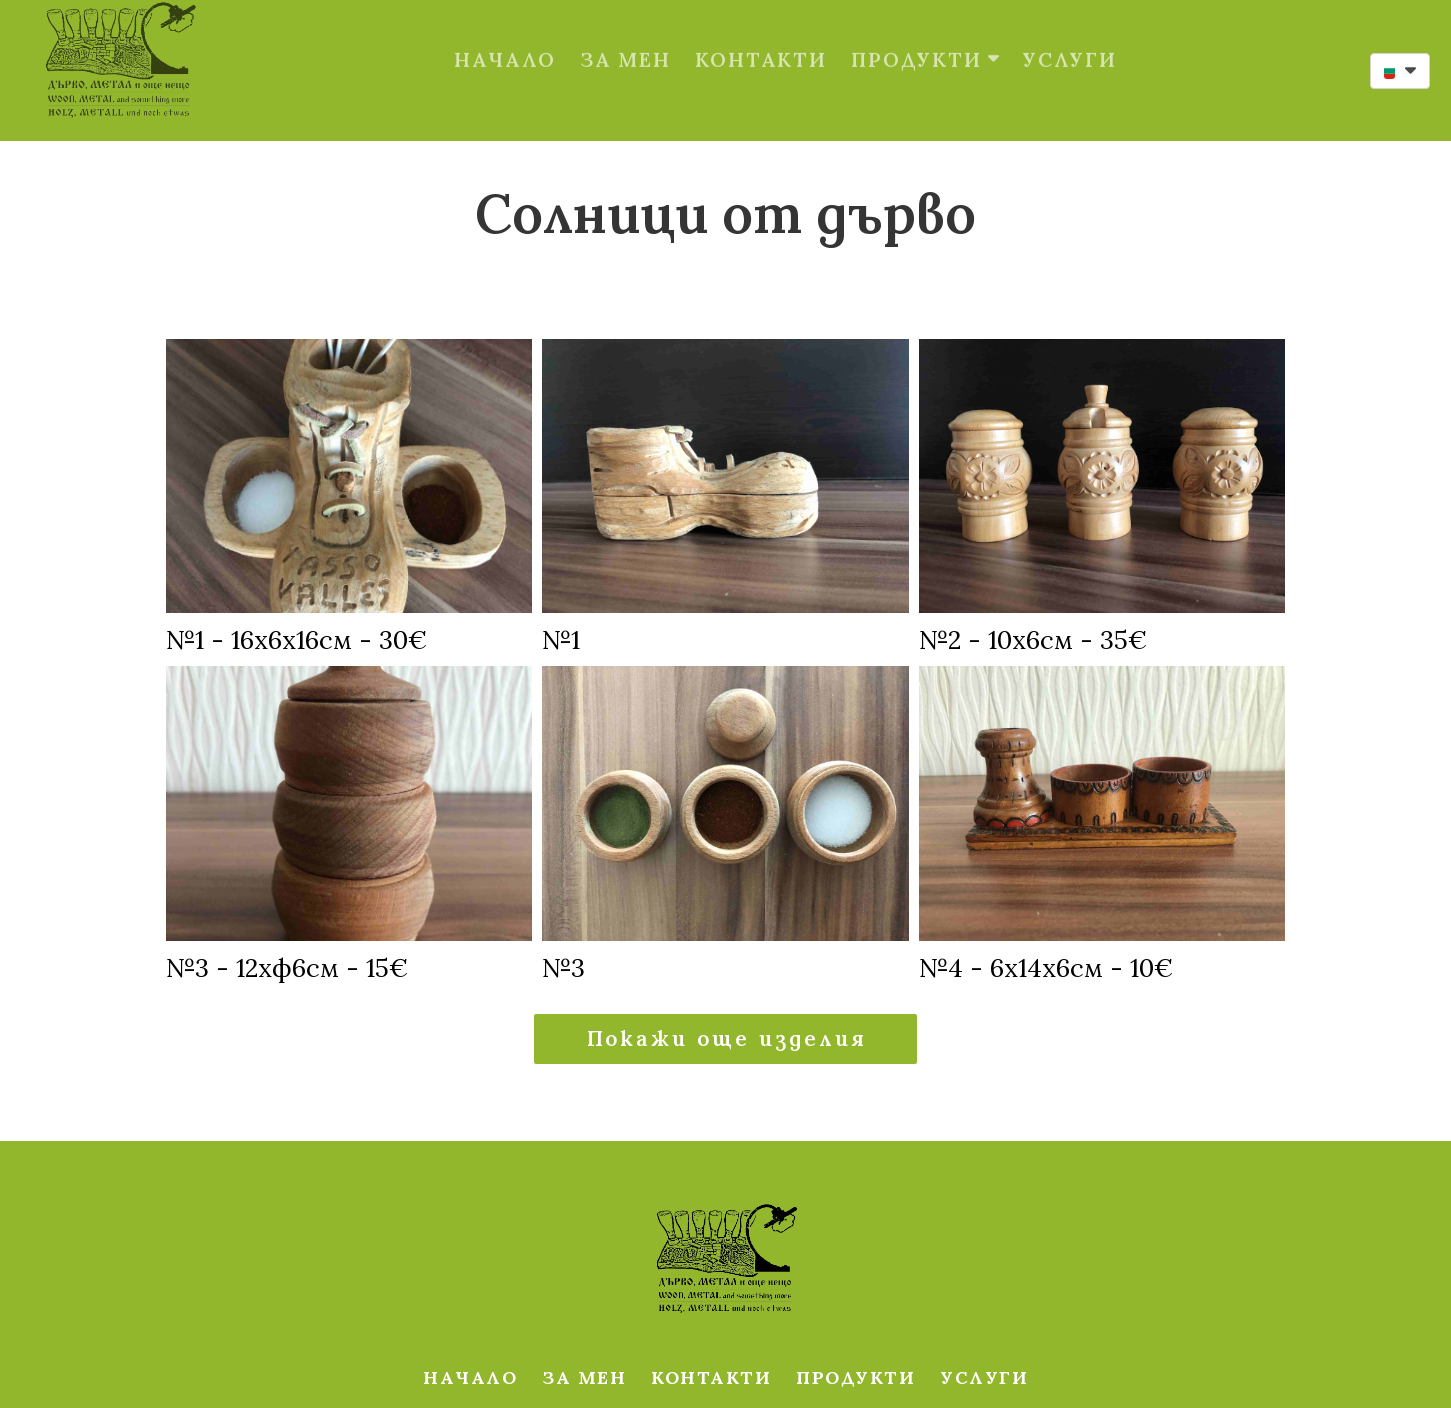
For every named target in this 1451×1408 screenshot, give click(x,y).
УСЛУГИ (1070, 39)
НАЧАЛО (505, 39)
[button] (1400, 71)
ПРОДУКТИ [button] (925, 39)
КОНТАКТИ (761, 39)
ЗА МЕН (625, 39)
